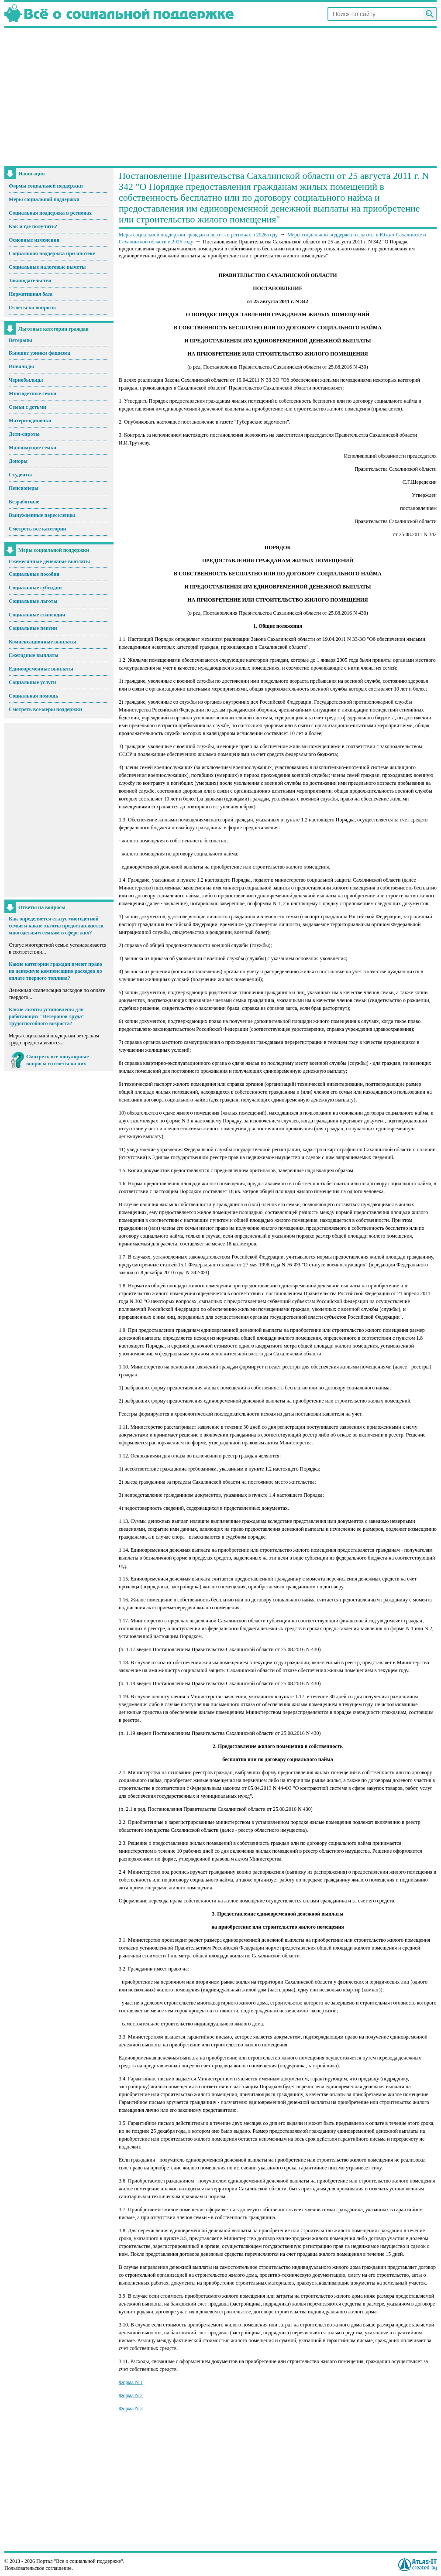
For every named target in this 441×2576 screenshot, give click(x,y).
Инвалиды (21, 366)
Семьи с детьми (27, 407)
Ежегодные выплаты (34, 655)
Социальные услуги (32, 682)
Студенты (20, 475)
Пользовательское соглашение (38, 2568)
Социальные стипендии (37, 615)
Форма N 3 (131, 2408)
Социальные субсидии (35, 588)
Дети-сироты (24, 434)
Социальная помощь (33, 696)
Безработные (24, 502)
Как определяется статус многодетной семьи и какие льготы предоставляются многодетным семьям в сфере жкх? (56, 926)
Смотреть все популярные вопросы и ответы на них (57, 1060)
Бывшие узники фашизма (39, 353)
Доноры (18, 461)
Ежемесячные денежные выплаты (49, 561)
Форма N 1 (131, 2382)
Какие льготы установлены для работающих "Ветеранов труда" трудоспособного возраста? (47, 1016)
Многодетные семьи (32, 393)
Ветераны (20, 340)
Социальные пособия (34, 574)
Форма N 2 (131, 2395)
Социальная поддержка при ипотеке (52, 253)
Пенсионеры (23, 488)
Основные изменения (34, 240)
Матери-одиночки (30, 420)
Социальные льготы (33, 601)
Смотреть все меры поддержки (45, 709)
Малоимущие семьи (32, 448)
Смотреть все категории (37, 529)
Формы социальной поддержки (46, 186)
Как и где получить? (33, 226)
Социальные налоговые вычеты (47, 267)
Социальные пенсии (33, 628)
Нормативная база (30, 294)
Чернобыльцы (26, 380)
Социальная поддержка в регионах (50, 213)
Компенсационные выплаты (42, 642)
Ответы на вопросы (32, 307)
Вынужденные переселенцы (42, 515)
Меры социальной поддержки (44, 199)
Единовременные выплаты (41, 669)
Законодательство (30, 280)
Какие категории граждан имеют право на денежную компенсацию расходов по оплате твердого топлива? (55, 971)
